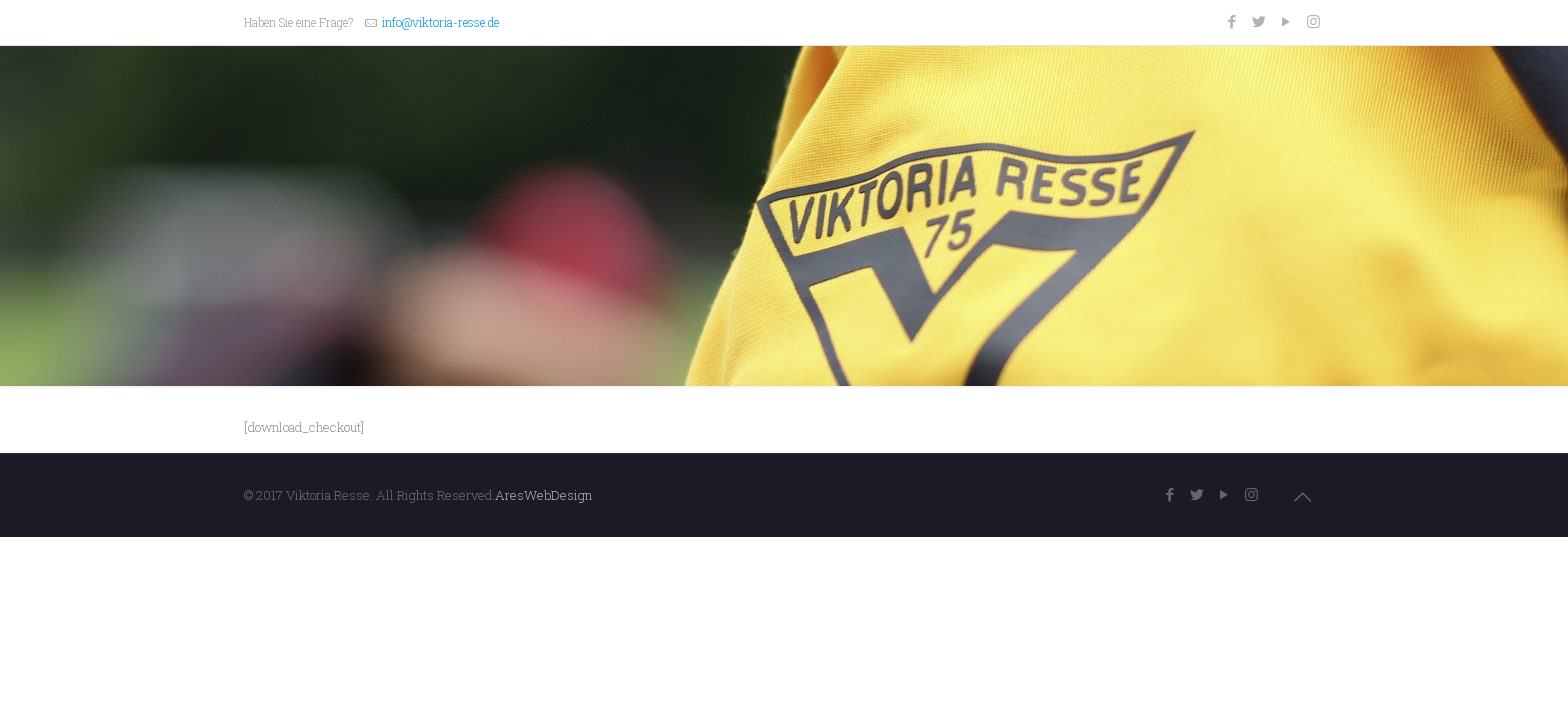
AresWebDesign (543, 495)
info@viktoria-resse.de (440, 22)
